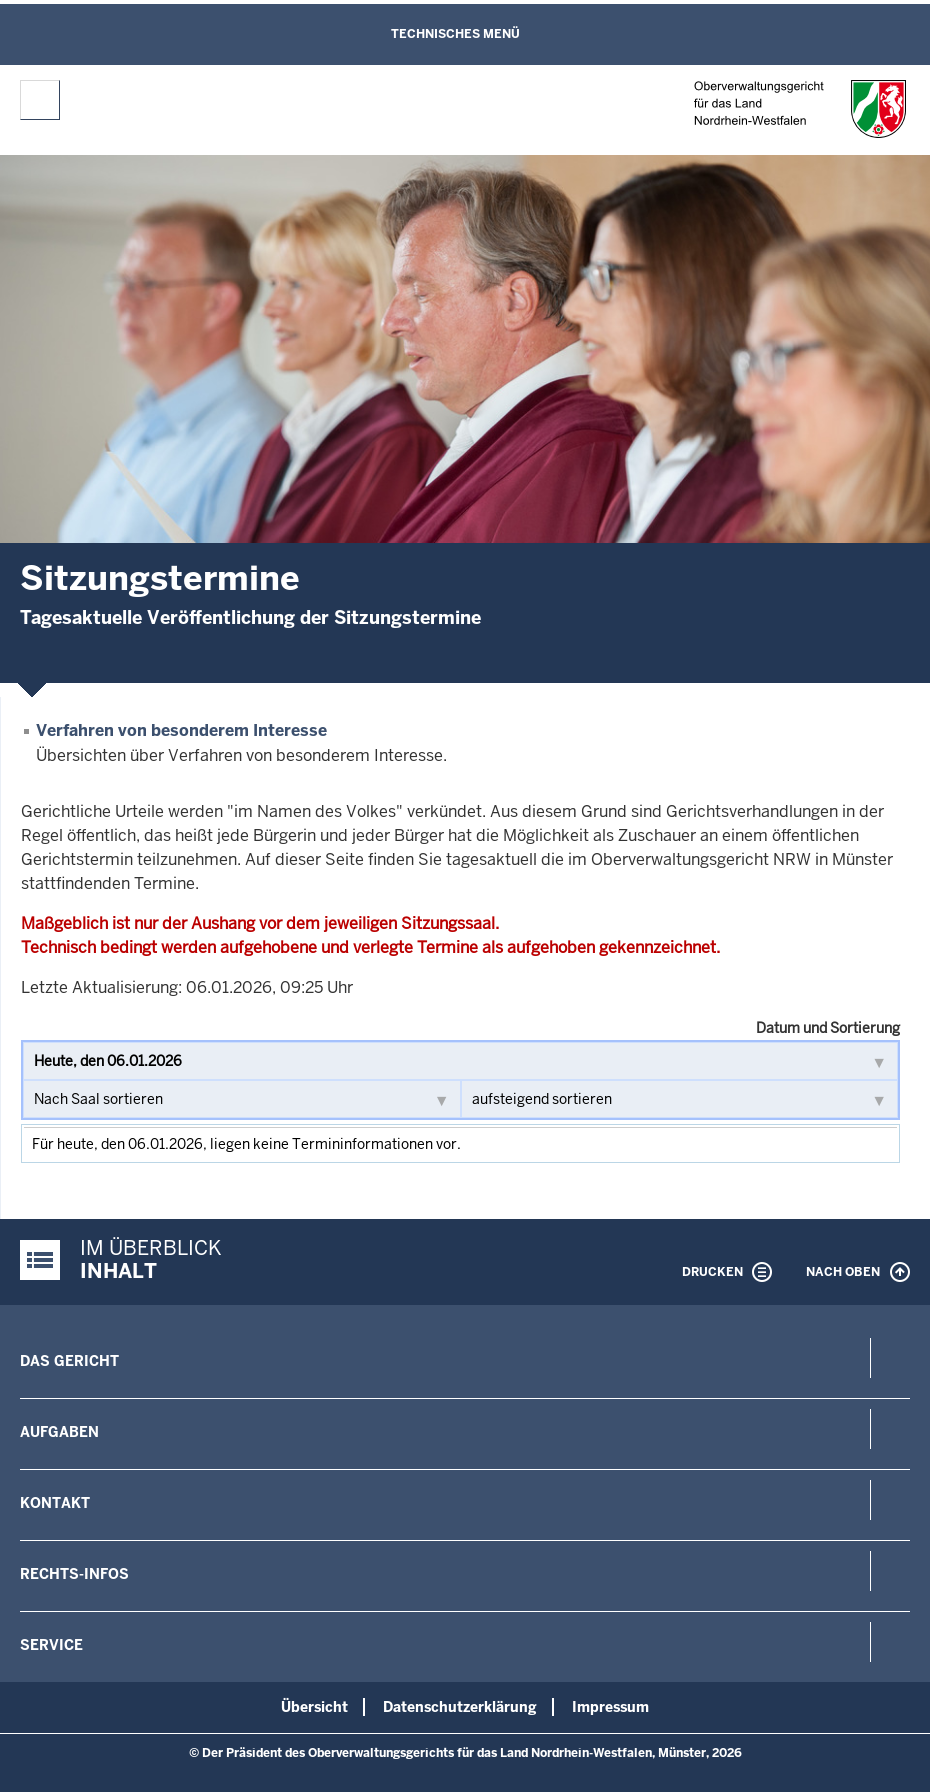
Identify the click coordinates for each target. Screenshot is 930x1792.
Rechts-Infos (74, 1574)
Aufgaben (59, 1432)
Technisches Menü (455, 34)
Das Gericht (69, 1361)
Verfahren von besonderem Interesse (181, 730)
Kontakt (55, 1503)
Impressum (610, 1707)
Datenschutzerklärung (460, 1707)
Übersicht (314, 1707)
